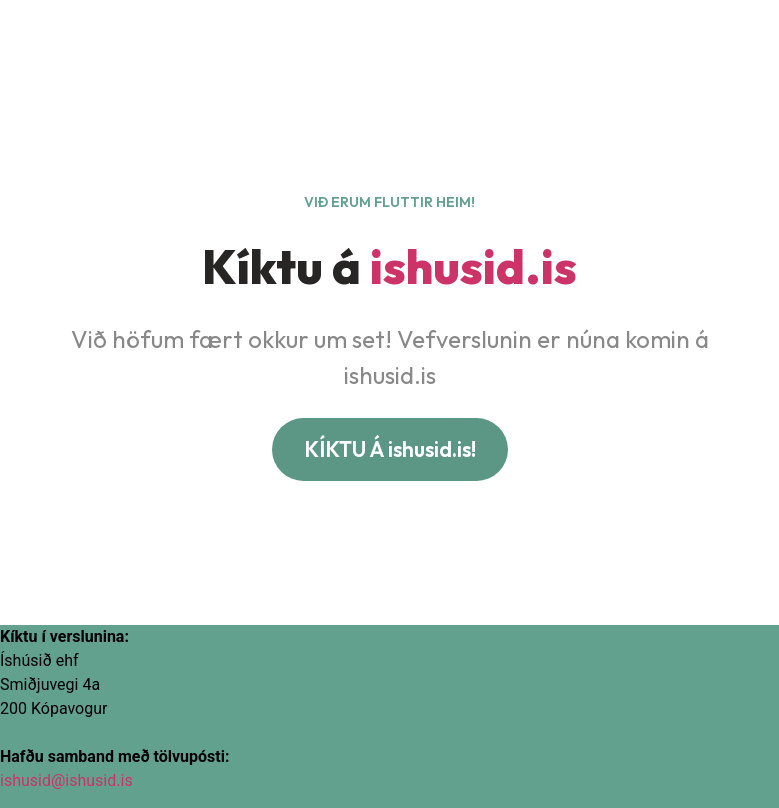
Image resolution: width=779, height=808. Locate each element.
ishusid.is (473, 266)
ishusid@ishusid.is (66, 780)
